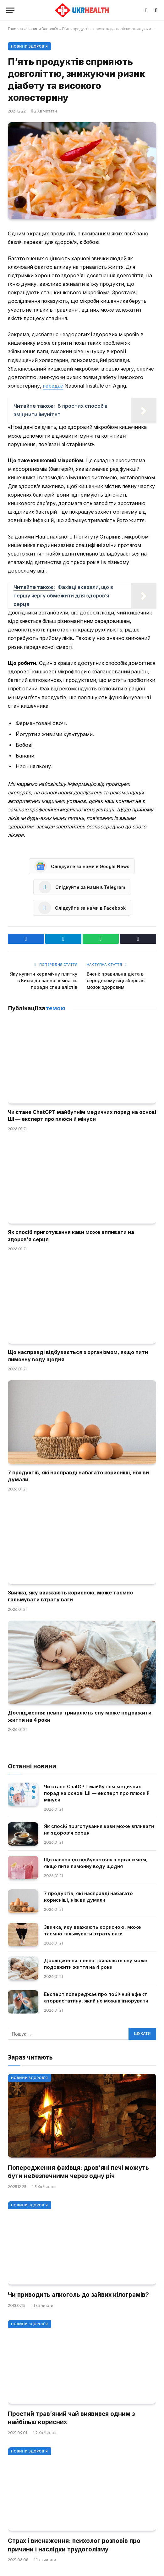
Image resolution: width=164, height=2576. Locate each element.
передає (53, 386)
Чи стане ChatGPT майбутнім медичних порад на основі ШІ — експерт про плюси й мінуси (97, 1793)
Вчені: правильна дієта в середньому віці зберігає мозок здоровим (116, 980)
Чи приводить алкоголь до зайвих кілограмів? (78, 2294)
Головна (15, 28)
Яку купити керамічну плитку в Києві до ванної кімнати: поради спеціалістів (43, 980)
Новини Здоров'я (42, 28)
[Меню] (10, 10)
